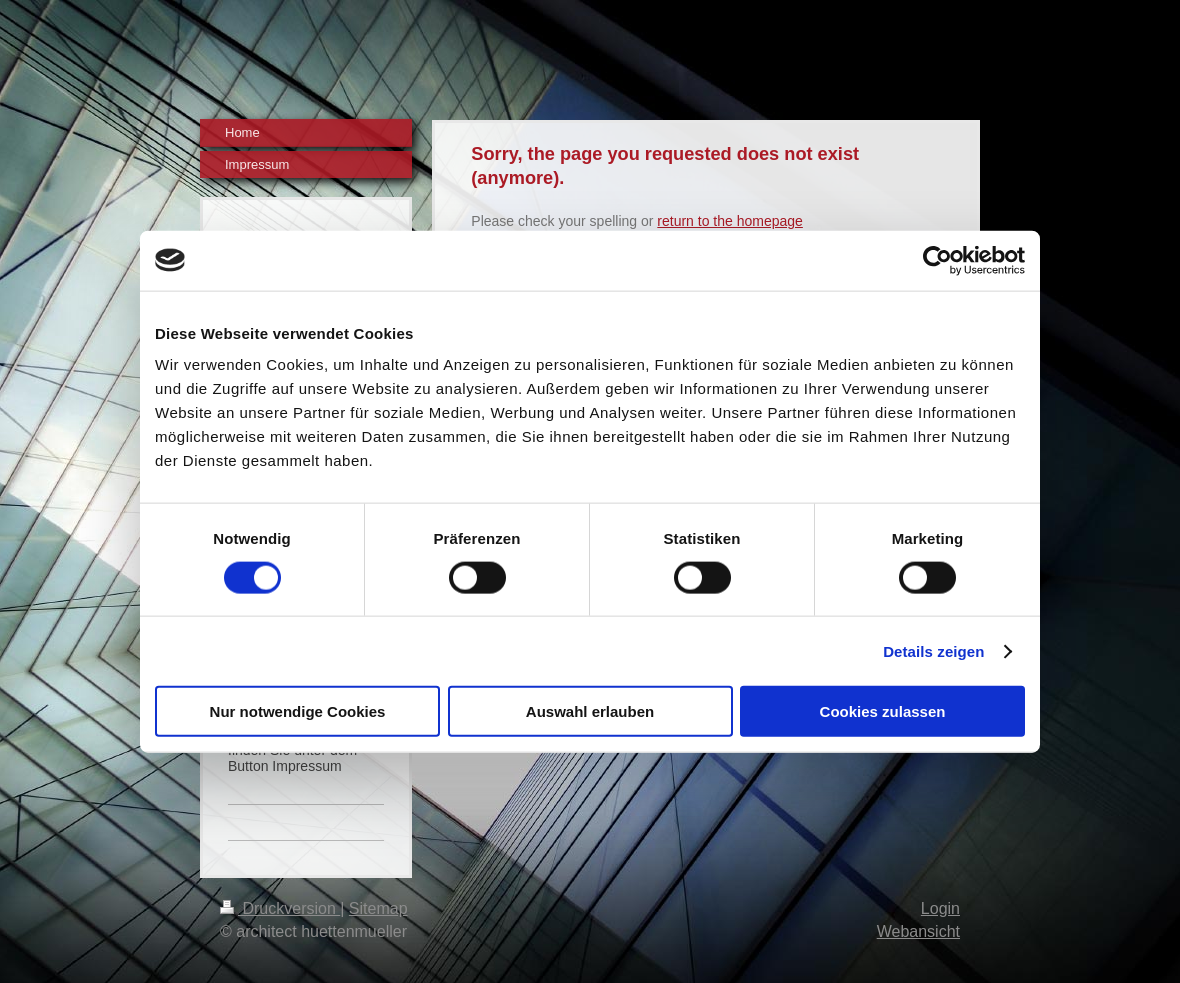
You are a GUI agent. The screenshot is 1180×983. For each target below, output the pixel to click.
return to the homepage (730, 221)
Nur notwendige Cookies (298, 711)
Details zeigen (933, 650)
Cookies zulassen (883, 711)
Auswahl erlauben (590, 711)
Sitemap (378, 908)
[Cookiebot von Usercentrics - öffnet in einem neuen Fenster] (937, 260)
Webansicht (918, 931)
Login (940, 908)
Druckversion (280, 908)
